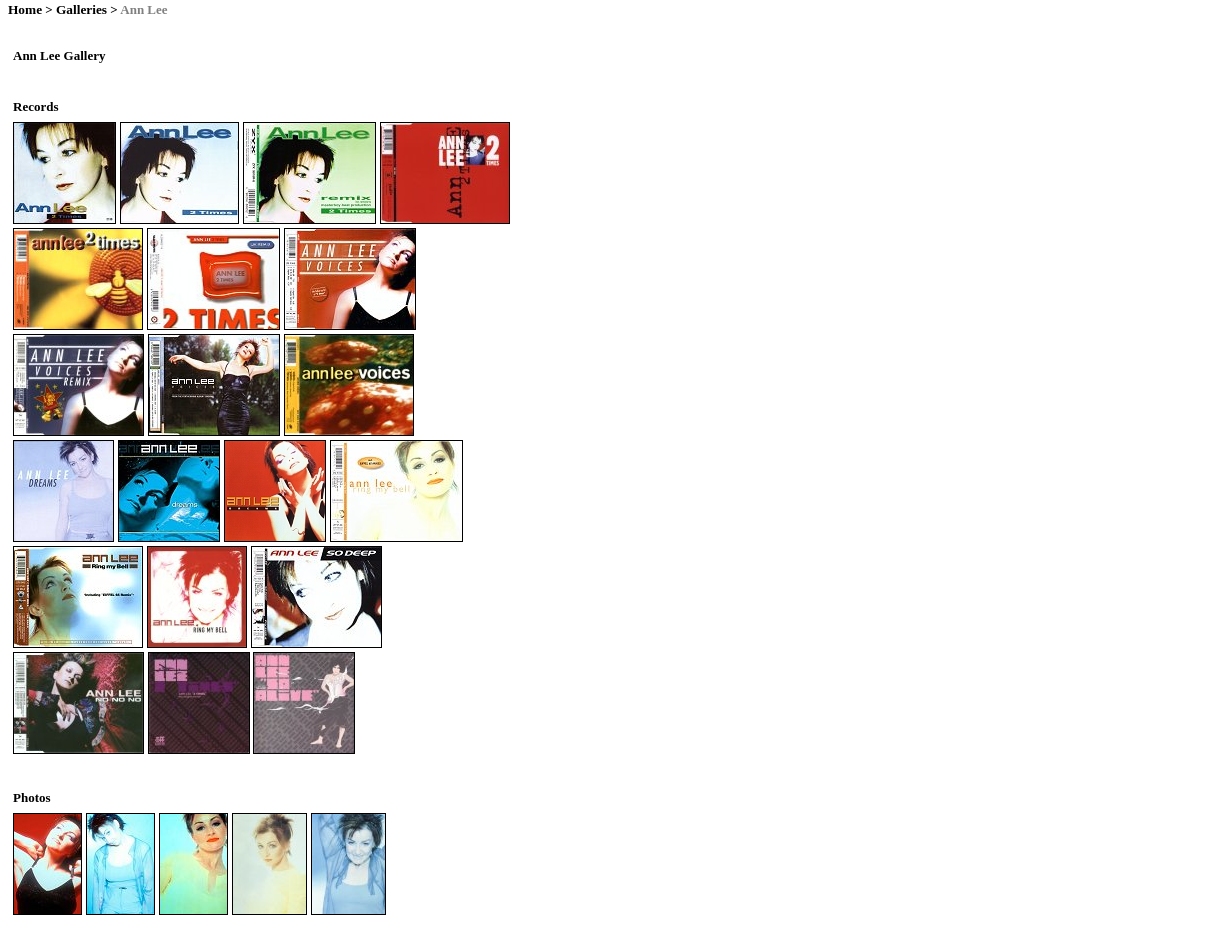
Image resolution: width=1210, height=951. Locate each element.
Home (25, 9)
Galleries (81, 9)
